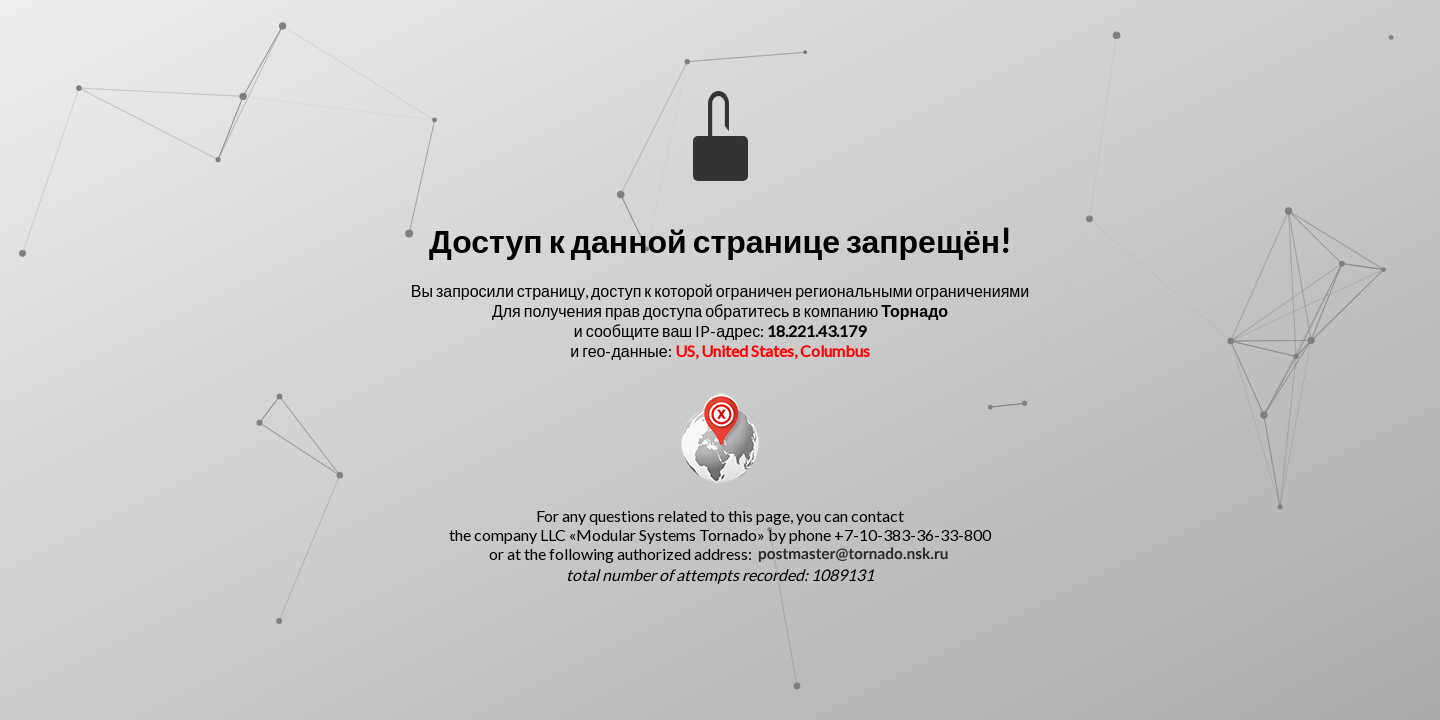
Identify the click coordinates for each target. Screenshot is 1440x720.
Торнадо (914, 310)
